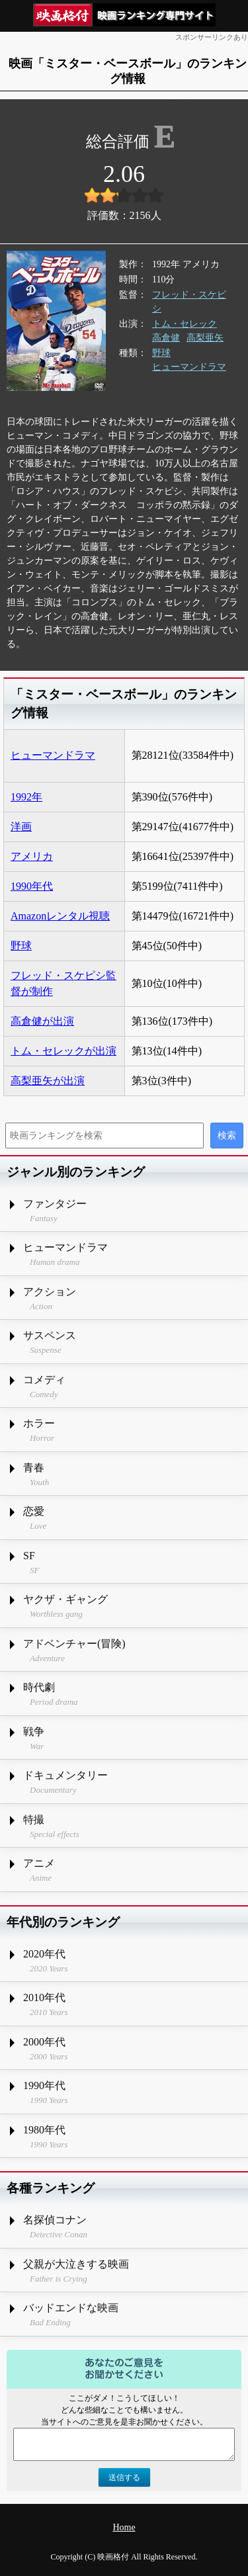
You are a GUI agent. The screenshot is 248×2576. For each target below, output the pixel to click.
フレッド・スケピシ (189, 302)
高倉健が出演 (42, 1021)
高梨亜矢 (205, 338)
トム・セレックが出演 (63, 1050)
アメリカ (32, 856)
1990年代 (32, 886)
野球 (161, 353)
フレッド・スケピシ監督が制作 (63, 983)
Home (123, 2527)
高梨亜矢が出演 (48, 1080)
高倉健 (166, 338)
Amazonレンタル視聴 (60, 916)
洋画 (21, 826)
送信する (124, 2477)
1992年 (26, 796)
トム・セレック (184, 324)
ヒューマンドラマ (189, 367)
